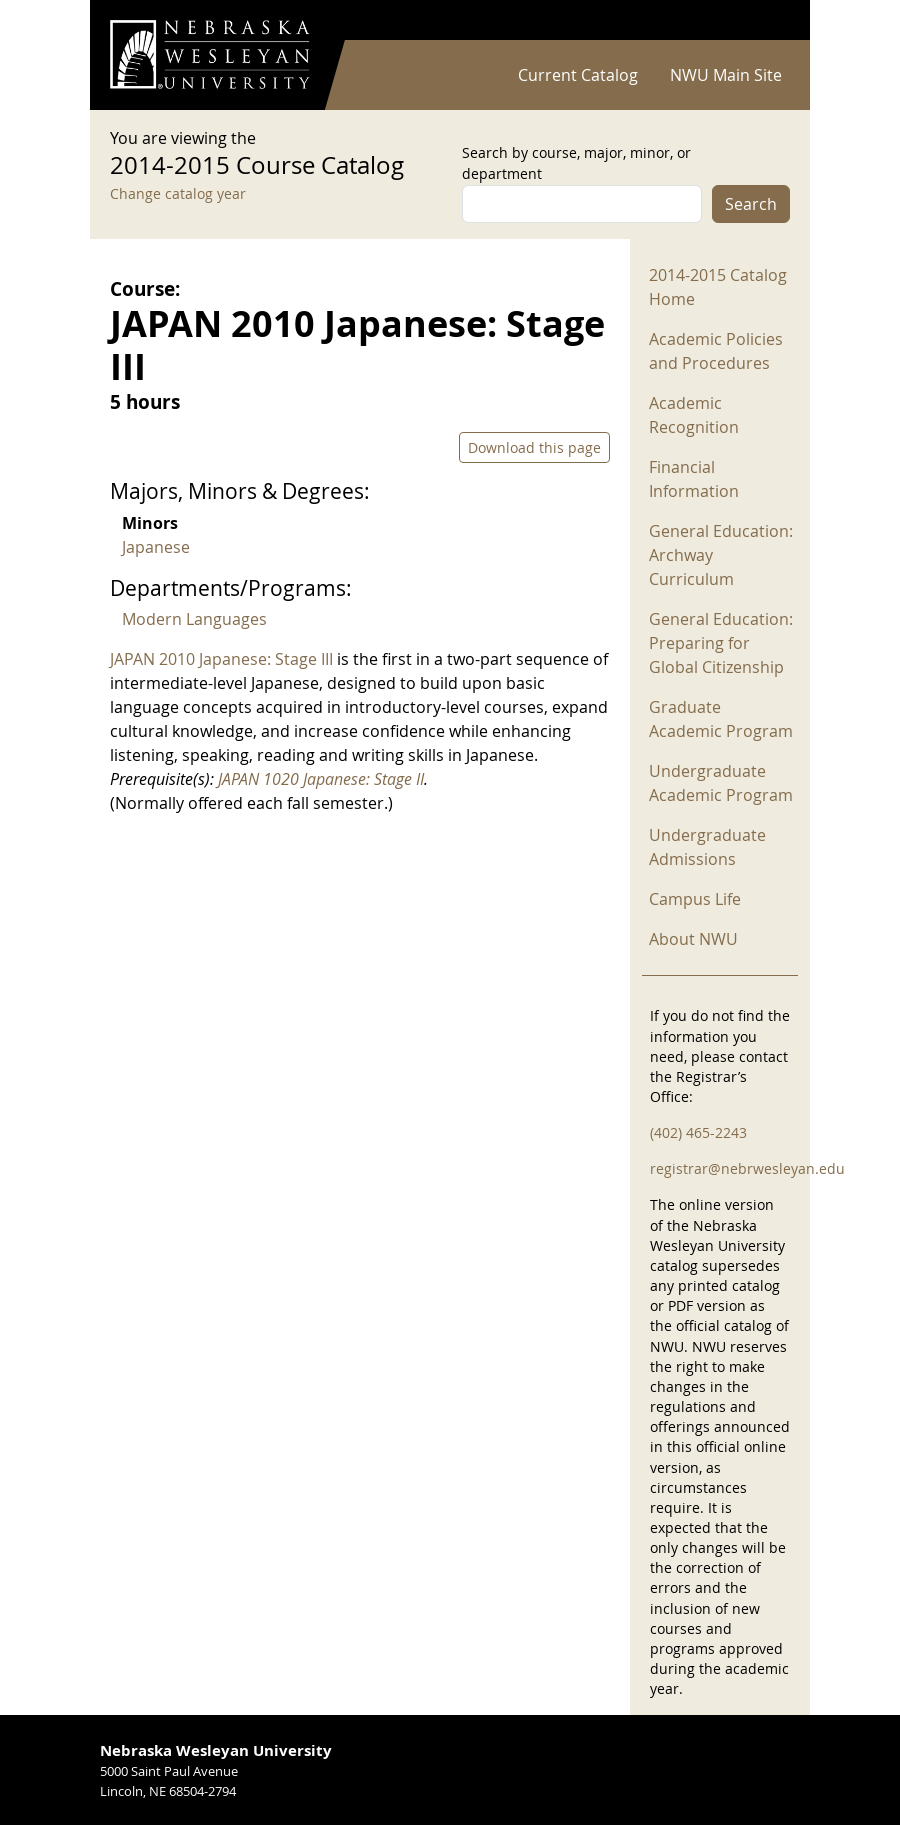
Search (751, 204)
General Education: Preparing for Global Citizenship (721, 643)
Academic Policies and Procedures (716, 351)
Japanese (156, 547)
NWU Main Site (726, 75)
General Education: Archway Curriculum (721, 555)
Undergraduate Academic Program (721, 783)
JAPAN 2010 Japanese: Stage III (221, 659)
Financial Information (694, 479)
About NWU (693, 939)
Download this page (534, 447)
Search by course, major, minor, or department (576, 163)
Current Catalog (578, 75)
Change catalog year (178, 193)
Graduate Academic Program (721, 719)
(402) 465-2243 (698, 1132)
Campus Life (695, 899)
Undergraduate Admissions (707, 847)
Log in (764, 20)
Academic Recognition (694, 415)
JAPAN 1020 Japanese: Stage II (321, 779)
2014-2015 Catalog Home (718, 287)
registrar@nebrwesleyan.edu (747, 1168)
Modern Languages (194, 619)
